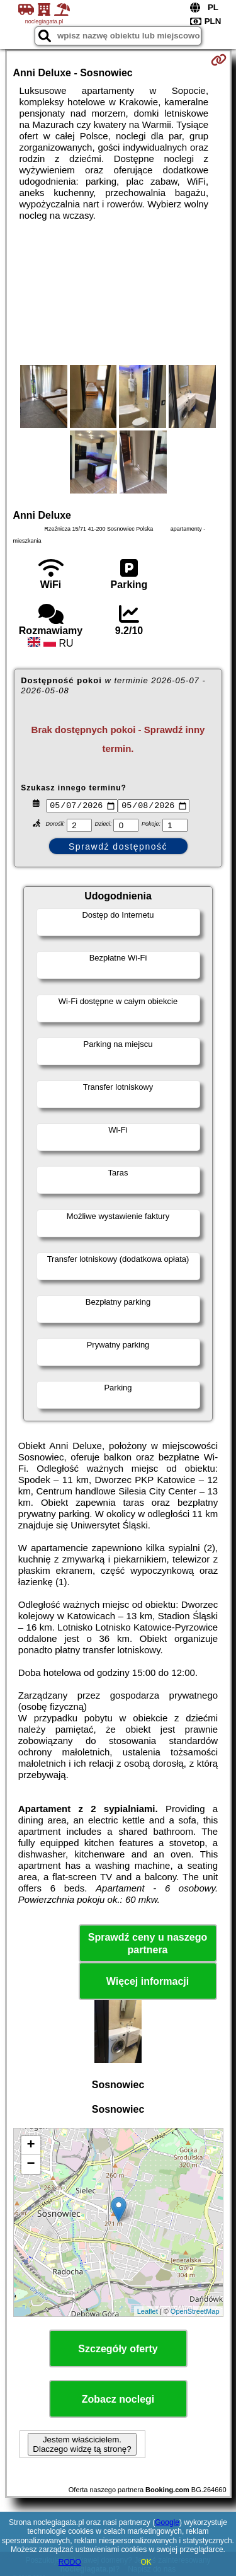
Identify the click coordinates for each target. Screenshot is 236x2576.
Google (167, 2522)
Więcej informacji (147, 1983)
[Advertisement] (118, 293)
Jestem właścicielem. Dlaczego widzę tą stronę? (82, 2446)
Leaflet (147, 2312)
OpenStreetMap (195, 2312)
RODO (70, 2562)
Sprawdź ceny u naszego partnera (147, 1945)
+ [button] (30, 2147)
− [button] (30, 2166)
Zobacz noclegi (118, 2401)
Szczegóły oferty (117, 2350)
